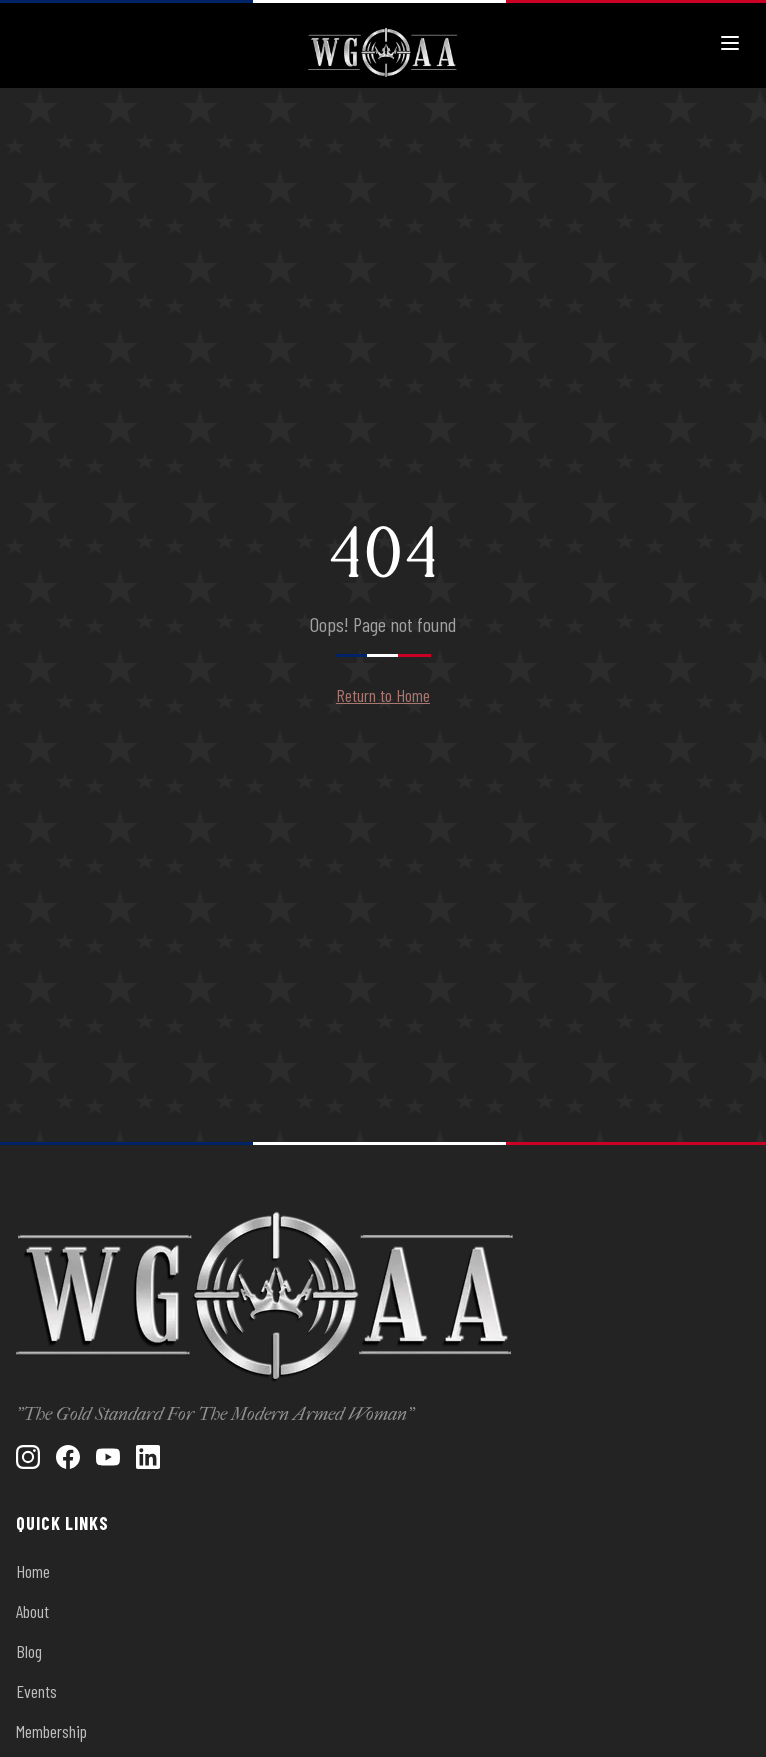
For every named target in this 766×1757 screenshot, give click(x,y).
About (32, 1611)
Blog (29, 1651)
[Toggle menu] (730, 43)
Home (33, 1571)
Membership (51, 1731)
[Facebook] (68, 1457)
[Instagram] (28, 1457)
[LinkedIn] (148, 1457)
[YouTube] (108, 1457)
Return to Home (383, 695)
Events (36, 1691)
